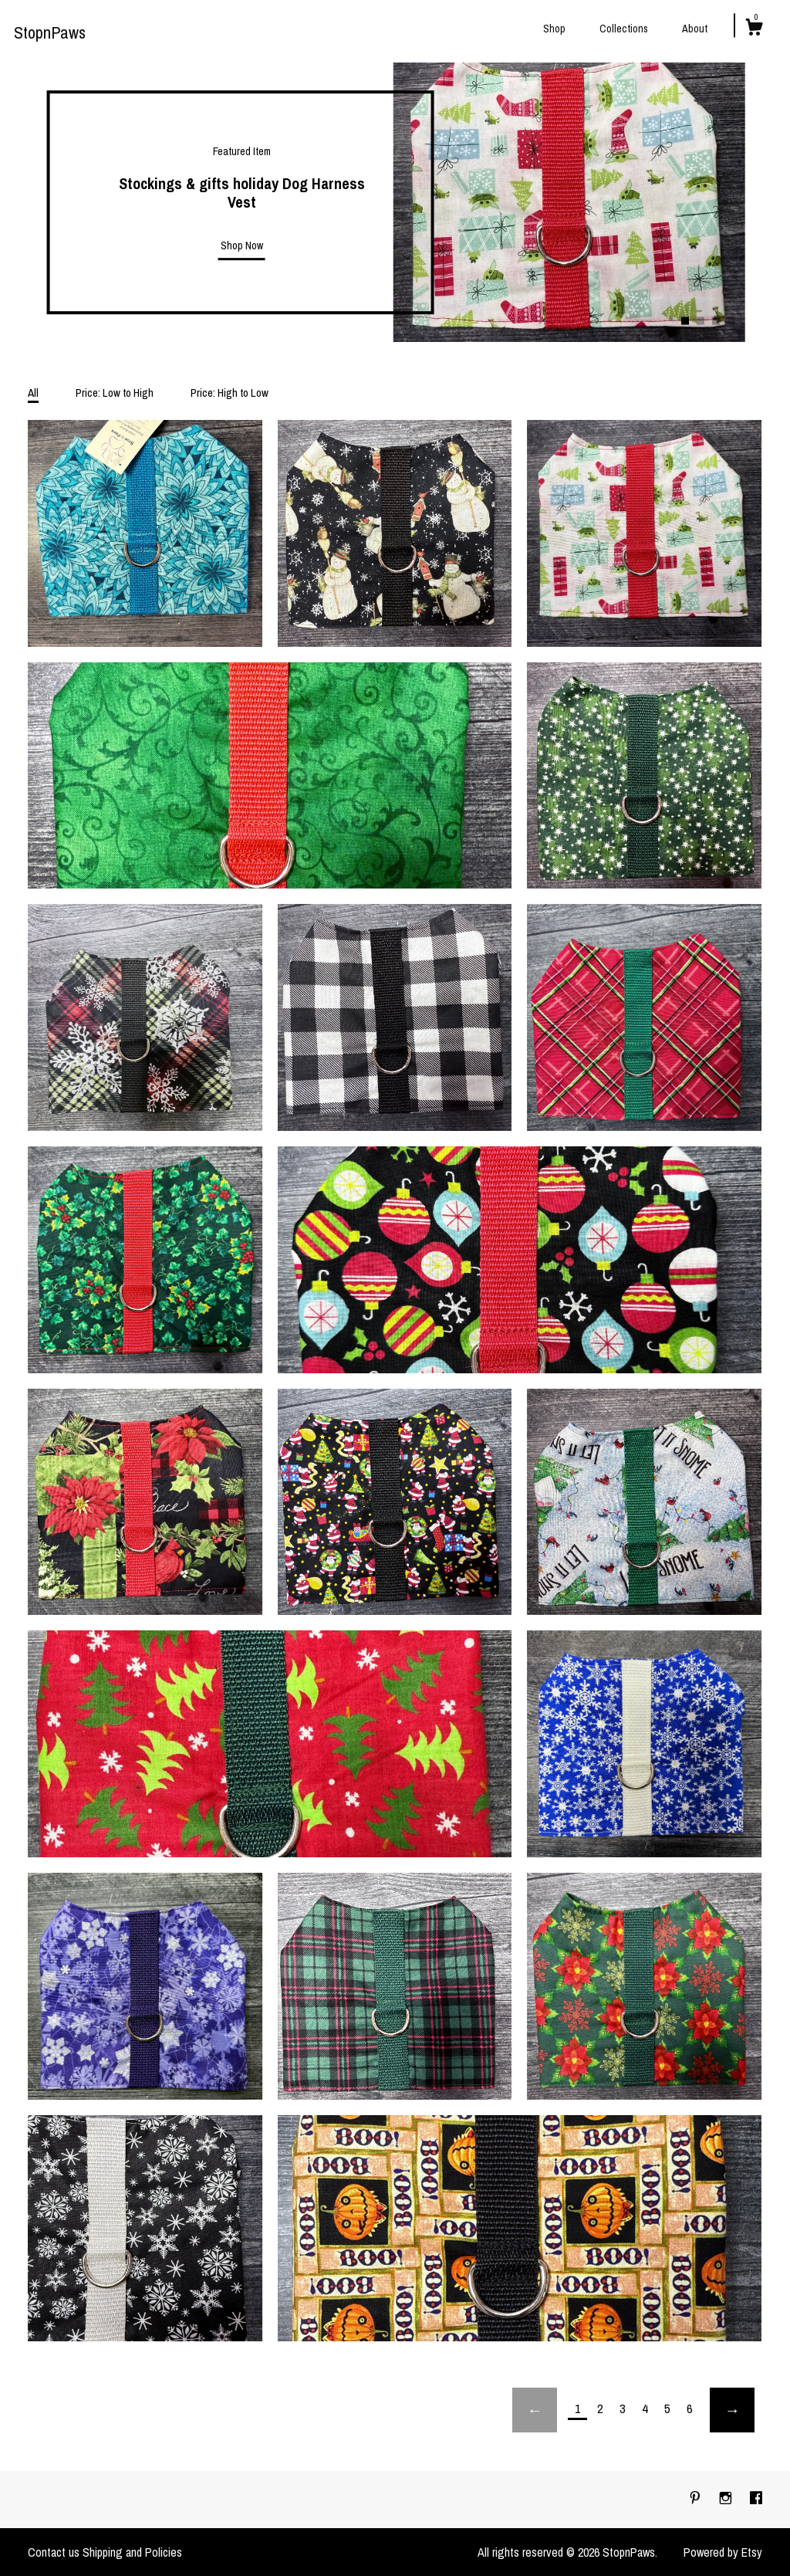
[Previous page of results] (534, 2410)
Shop (554, 29)
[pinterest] (696, 2498)
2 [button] (700, 320)
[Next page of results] (732, 2410)
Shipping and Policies (132, 2552)
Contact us (53, 2552)
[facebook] (756, 2498)
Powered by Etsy (723, 2552)
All (33, 392)
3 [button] (716, 320)
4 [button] (731, 320)
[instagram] (727, 2498)
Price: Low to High (115, 392)
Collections (623, 29)
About (694, 29)
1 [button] (685, 320)
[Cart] (753, 29)
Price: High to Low (229, 392)
